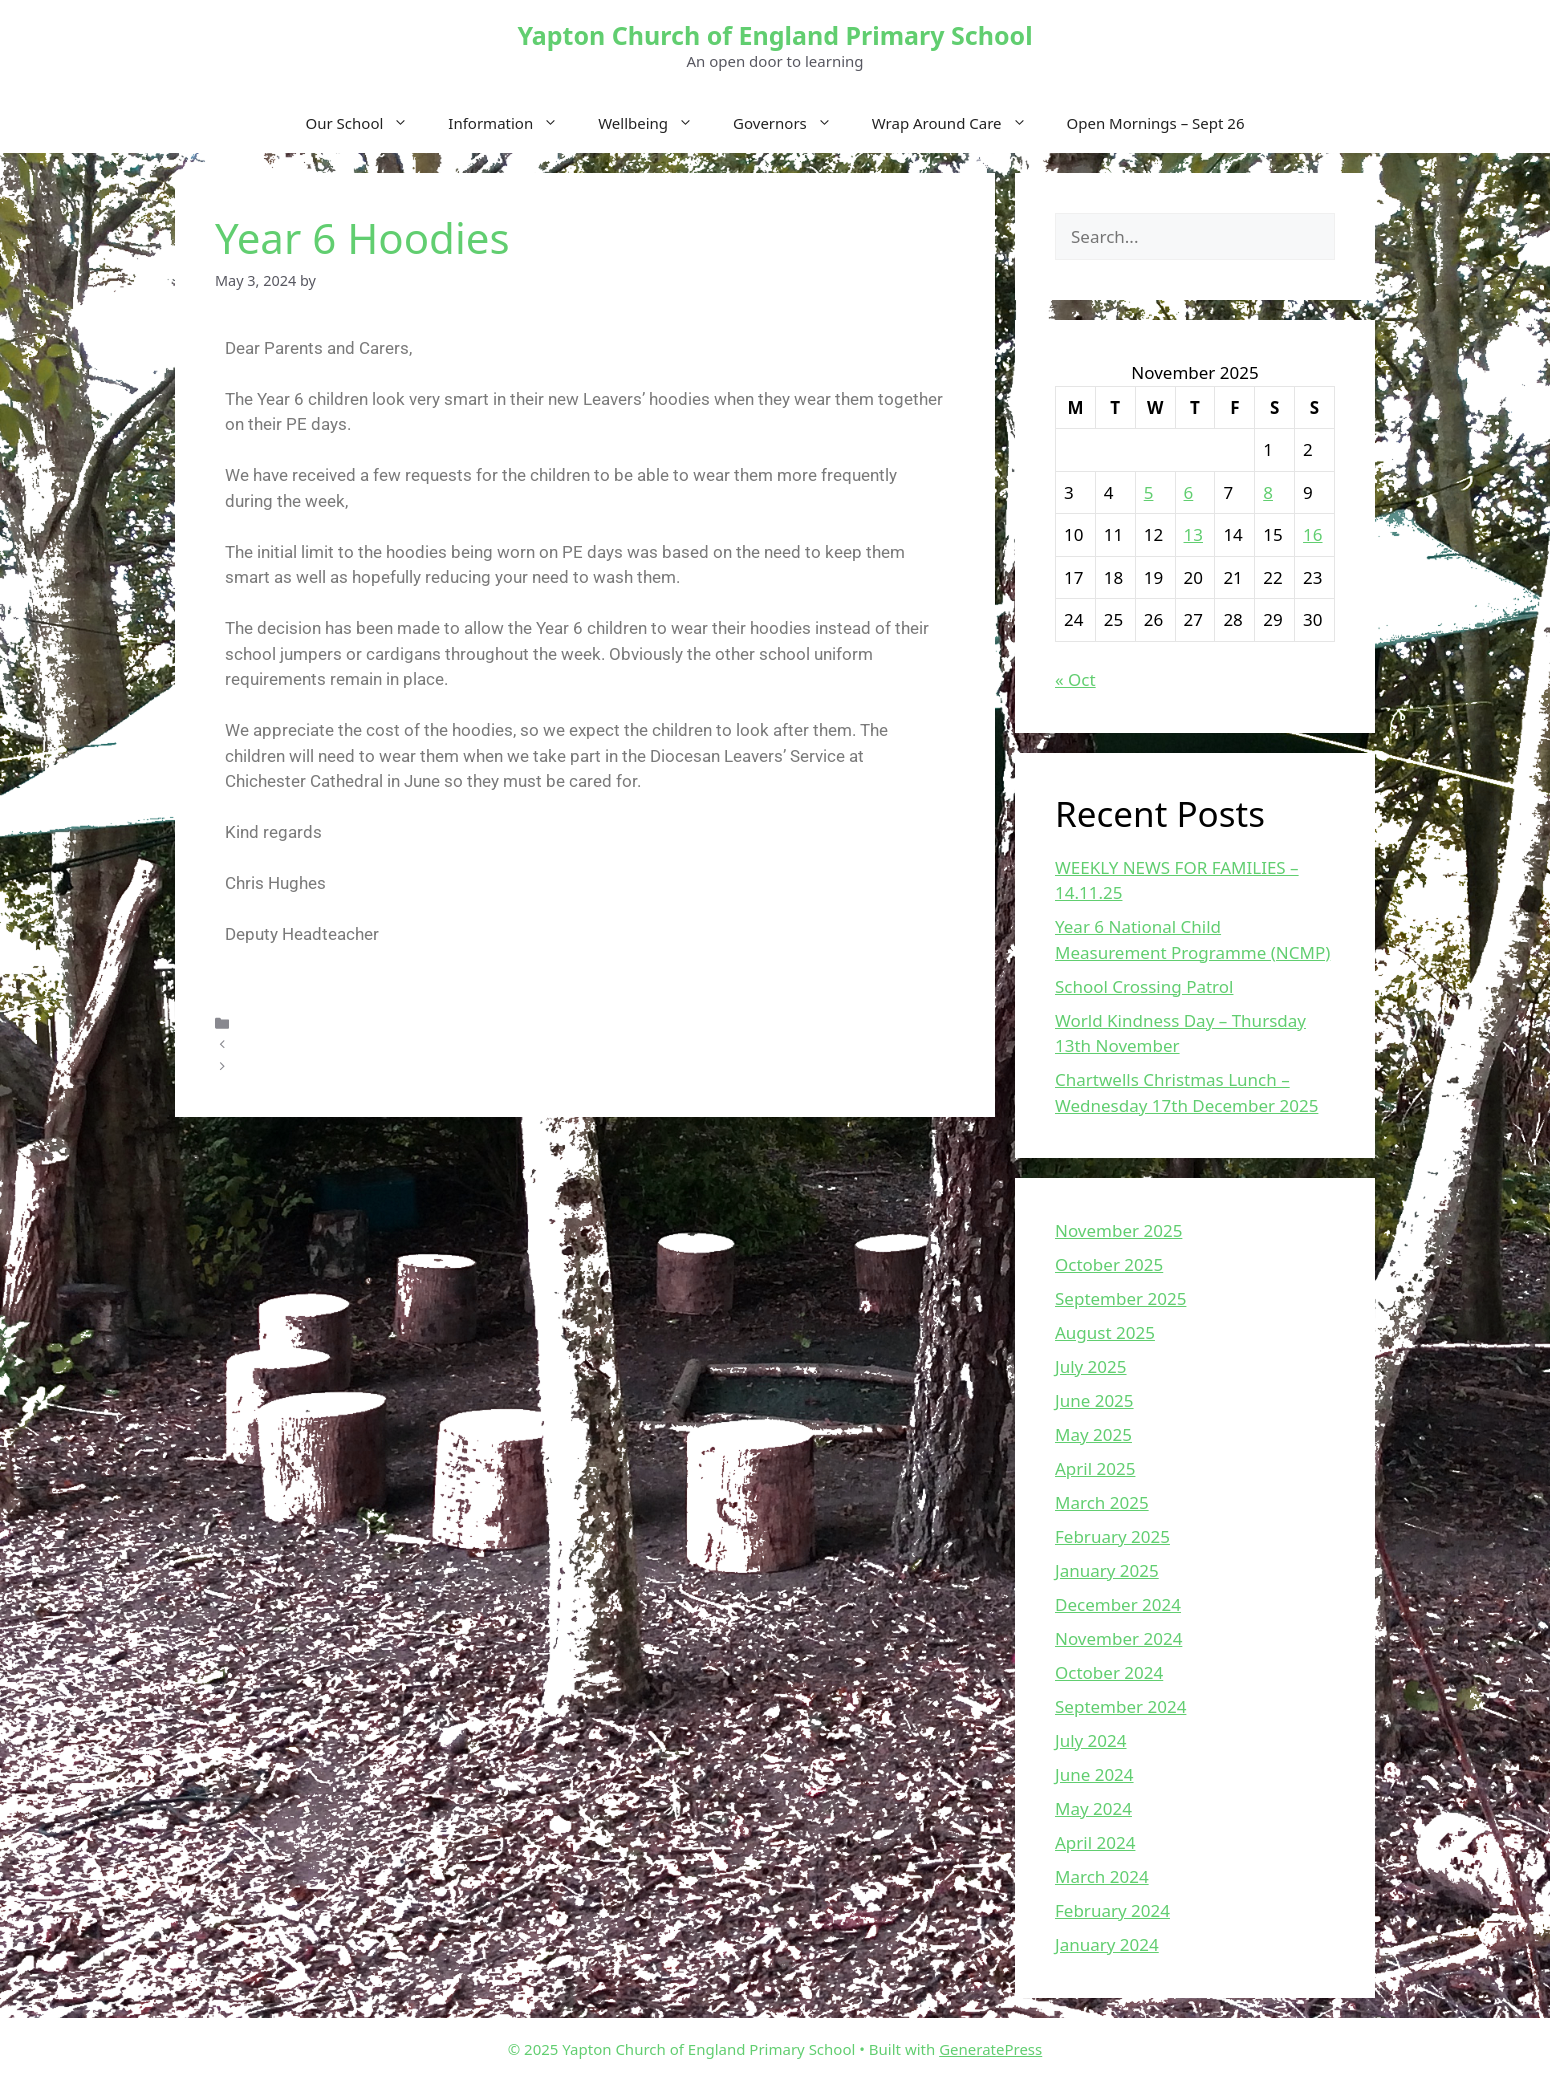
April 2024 (1095, 1842)
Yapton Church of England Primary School (774, 35)
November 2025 (1118, 1230)
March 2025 (1102, 1502)
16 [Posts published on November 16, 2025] (1312, 534)
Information (513, 123)
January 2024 (1107, 1944)
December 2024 (1118, 1604)
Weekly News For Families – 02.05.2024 (369, 1066)
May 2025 (1093, 1434)
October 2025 (1109, 1264)
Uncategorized (287, 1022)
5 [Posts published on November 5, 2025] (1149, 492)
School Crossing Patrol (1144, 986)
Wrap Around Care (959, 123)
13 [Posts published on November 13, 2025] (1193, 534)
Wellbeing (655, 123)
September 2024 (1120, 1706)
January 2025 (1107, 1570)
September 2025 (1120, 1298)
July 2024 (1091, 1740)
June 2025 (1094, 1400)
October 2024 (1109, 1672)
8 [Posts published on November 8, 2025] (1268, 492)
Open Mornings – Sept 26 (1156, 123)
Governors (792, 123)
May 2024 (1093, 1808)
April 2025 (1095, 1468)
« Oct (1075, 679)
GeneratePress (990, 2049)
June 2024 (1094, 1774)
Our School (367, 123)
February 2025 (1112, 1536)
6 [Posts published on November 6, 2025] (1189, 492)
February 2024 (1112, 1910)
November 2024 (1118, 1638)
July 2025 (1091, 1366)
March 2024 (1102, 1876)
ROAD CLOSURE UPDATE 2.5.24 (342, 1044)
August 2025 (1105, 1332)
